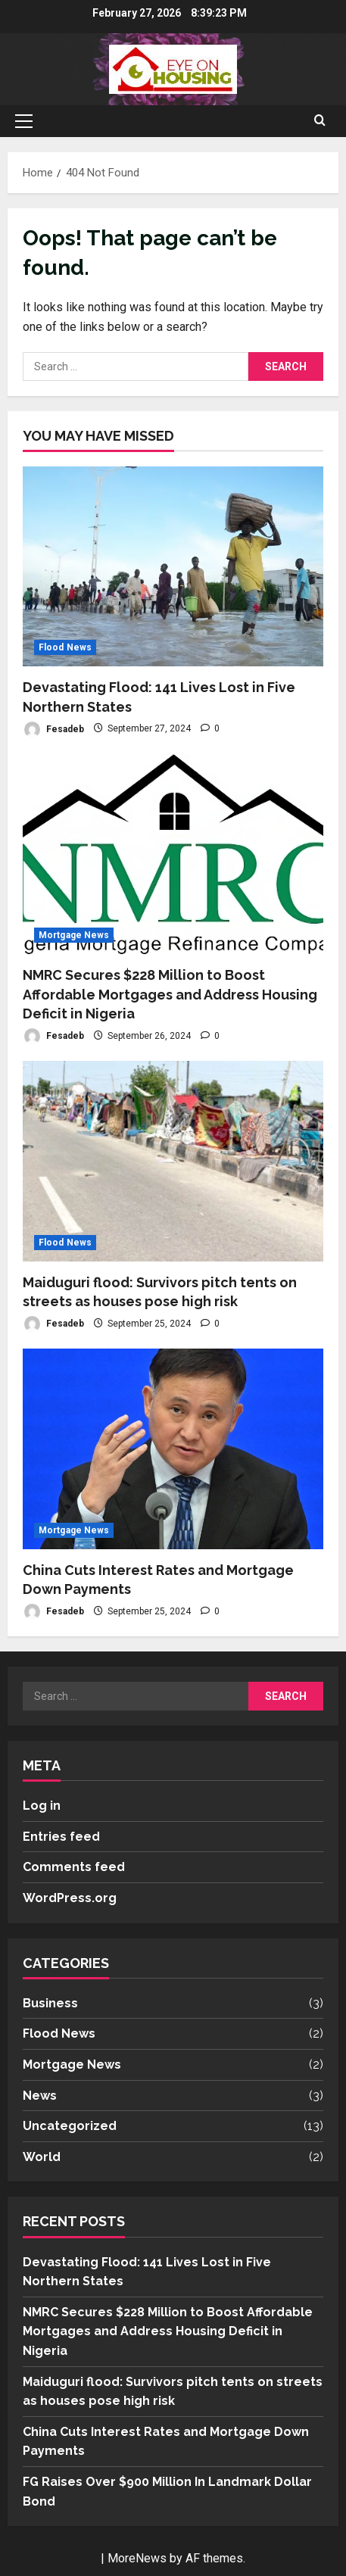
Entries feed (61, 1836)
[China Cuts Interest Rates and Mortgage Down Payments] (173, 1449)
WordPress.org (70, 1898)
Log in (42, 1805)
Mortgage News (74, 935)
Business (50, 2003)
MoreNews (137, 2558)
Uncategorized (70, 2126)
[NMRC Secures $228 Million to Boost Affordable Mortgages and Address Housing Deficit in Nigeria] (173, 854)
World (42, 2157)
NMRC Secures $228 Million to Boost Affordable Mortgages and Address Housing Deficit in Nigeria (170, 994)
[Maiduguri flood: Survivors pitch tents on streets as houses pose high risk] (173, 1161)
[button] (24, 121)
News (40, 2095)
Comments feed (74, 1867)
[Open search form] (320, 121)
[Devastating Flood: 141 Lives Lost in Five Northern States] (173, 566)
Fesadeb (53, 729)
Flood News (65, 647)
